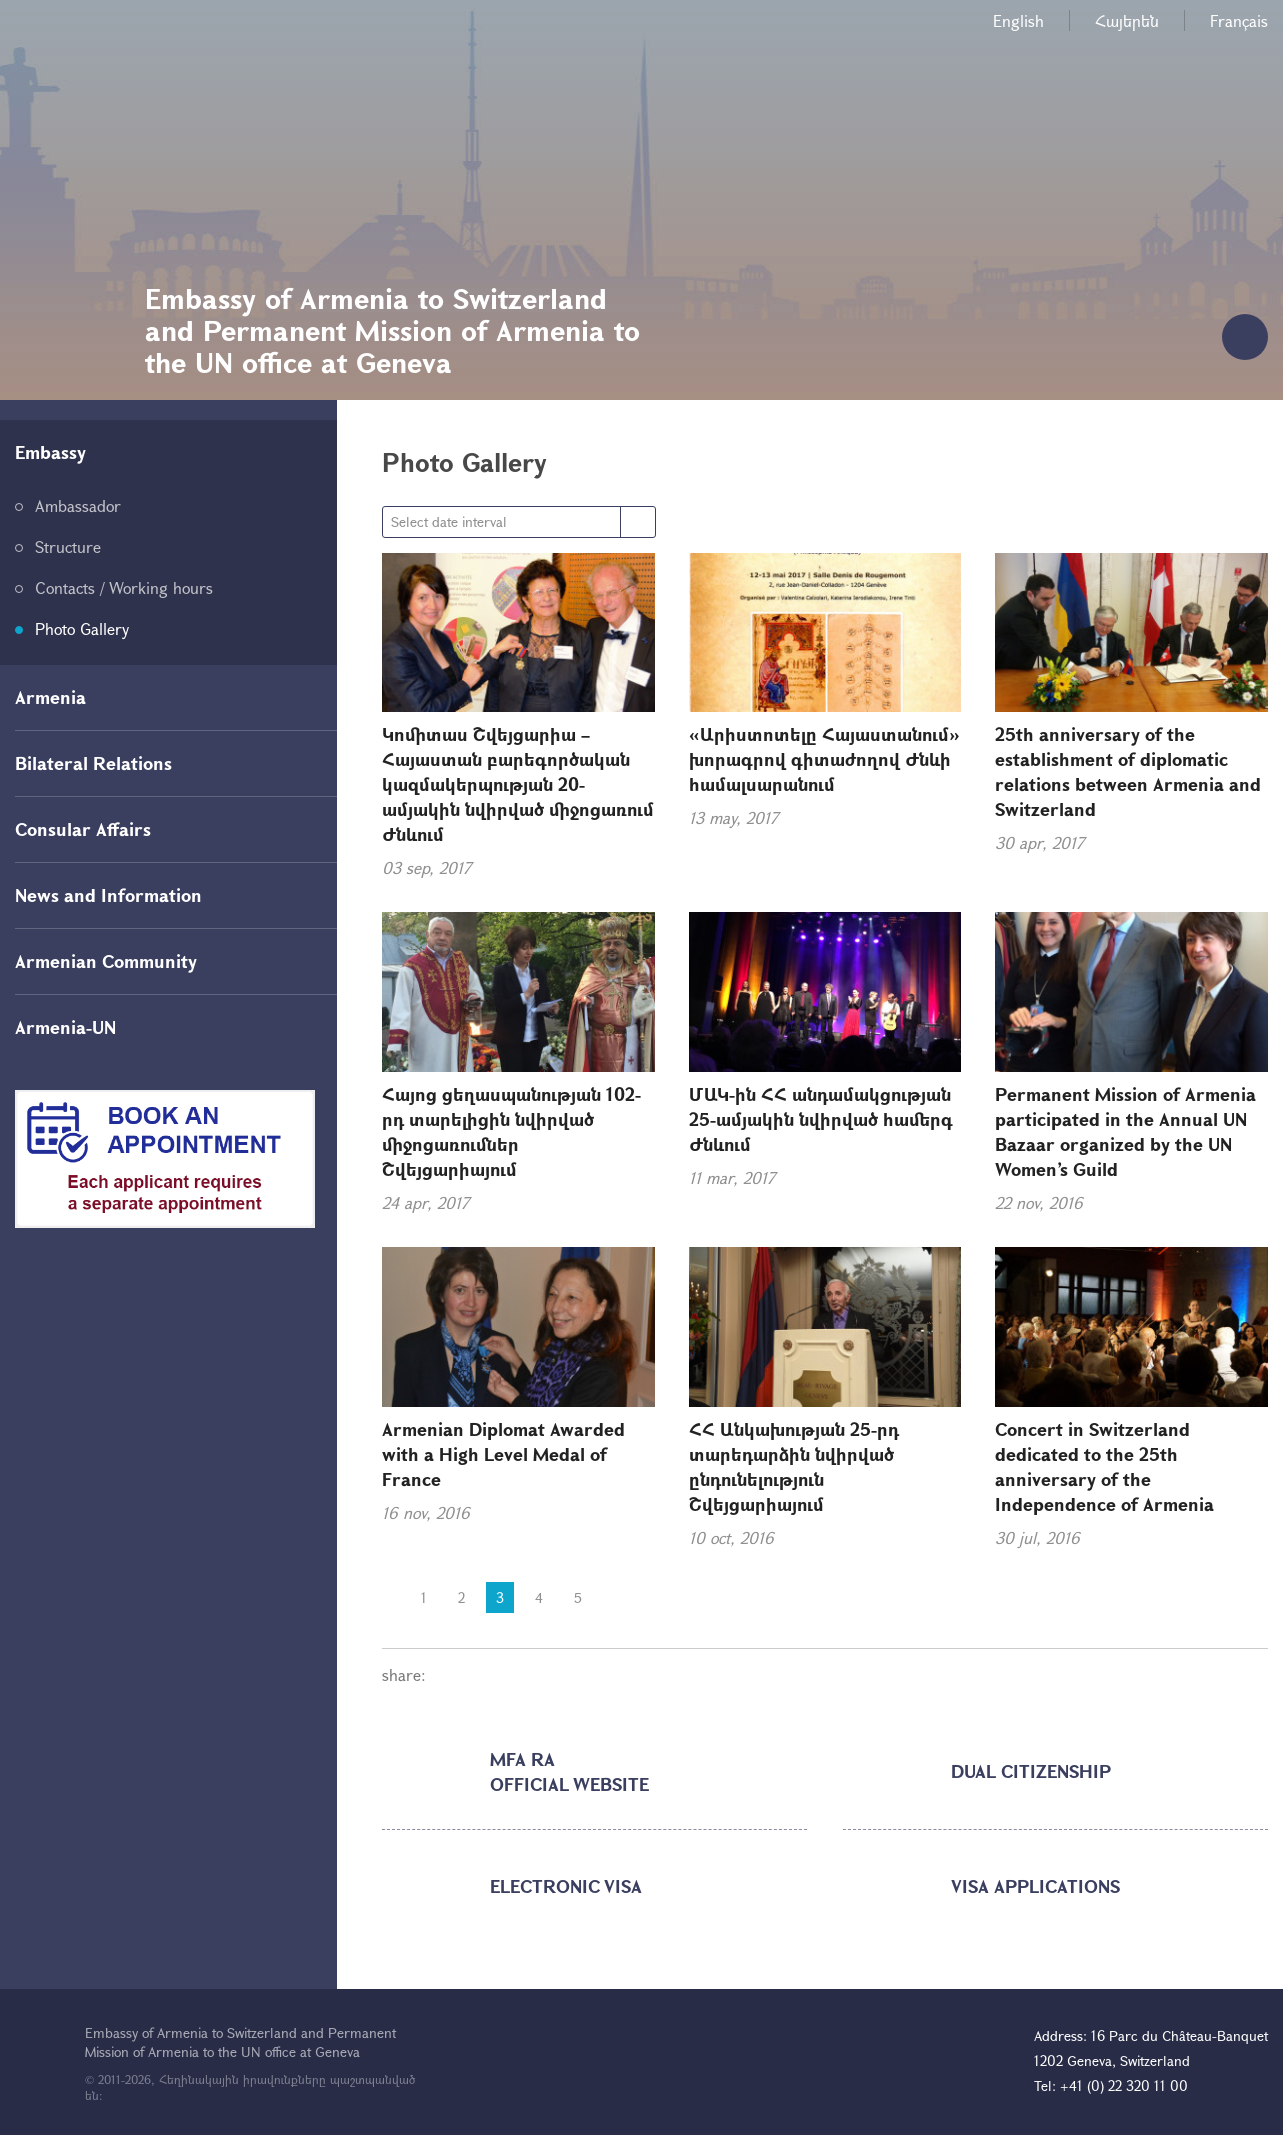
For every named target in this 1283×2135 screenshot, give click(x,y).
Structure (68, 546)
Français (1239, 20)
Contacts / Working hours (124, 587)
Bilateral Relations (93, 763)
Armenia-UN (65, 1027)
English (1018, 20)
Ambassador (78, 505)
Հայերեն (1127, 20)
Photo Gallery (82, 628)
